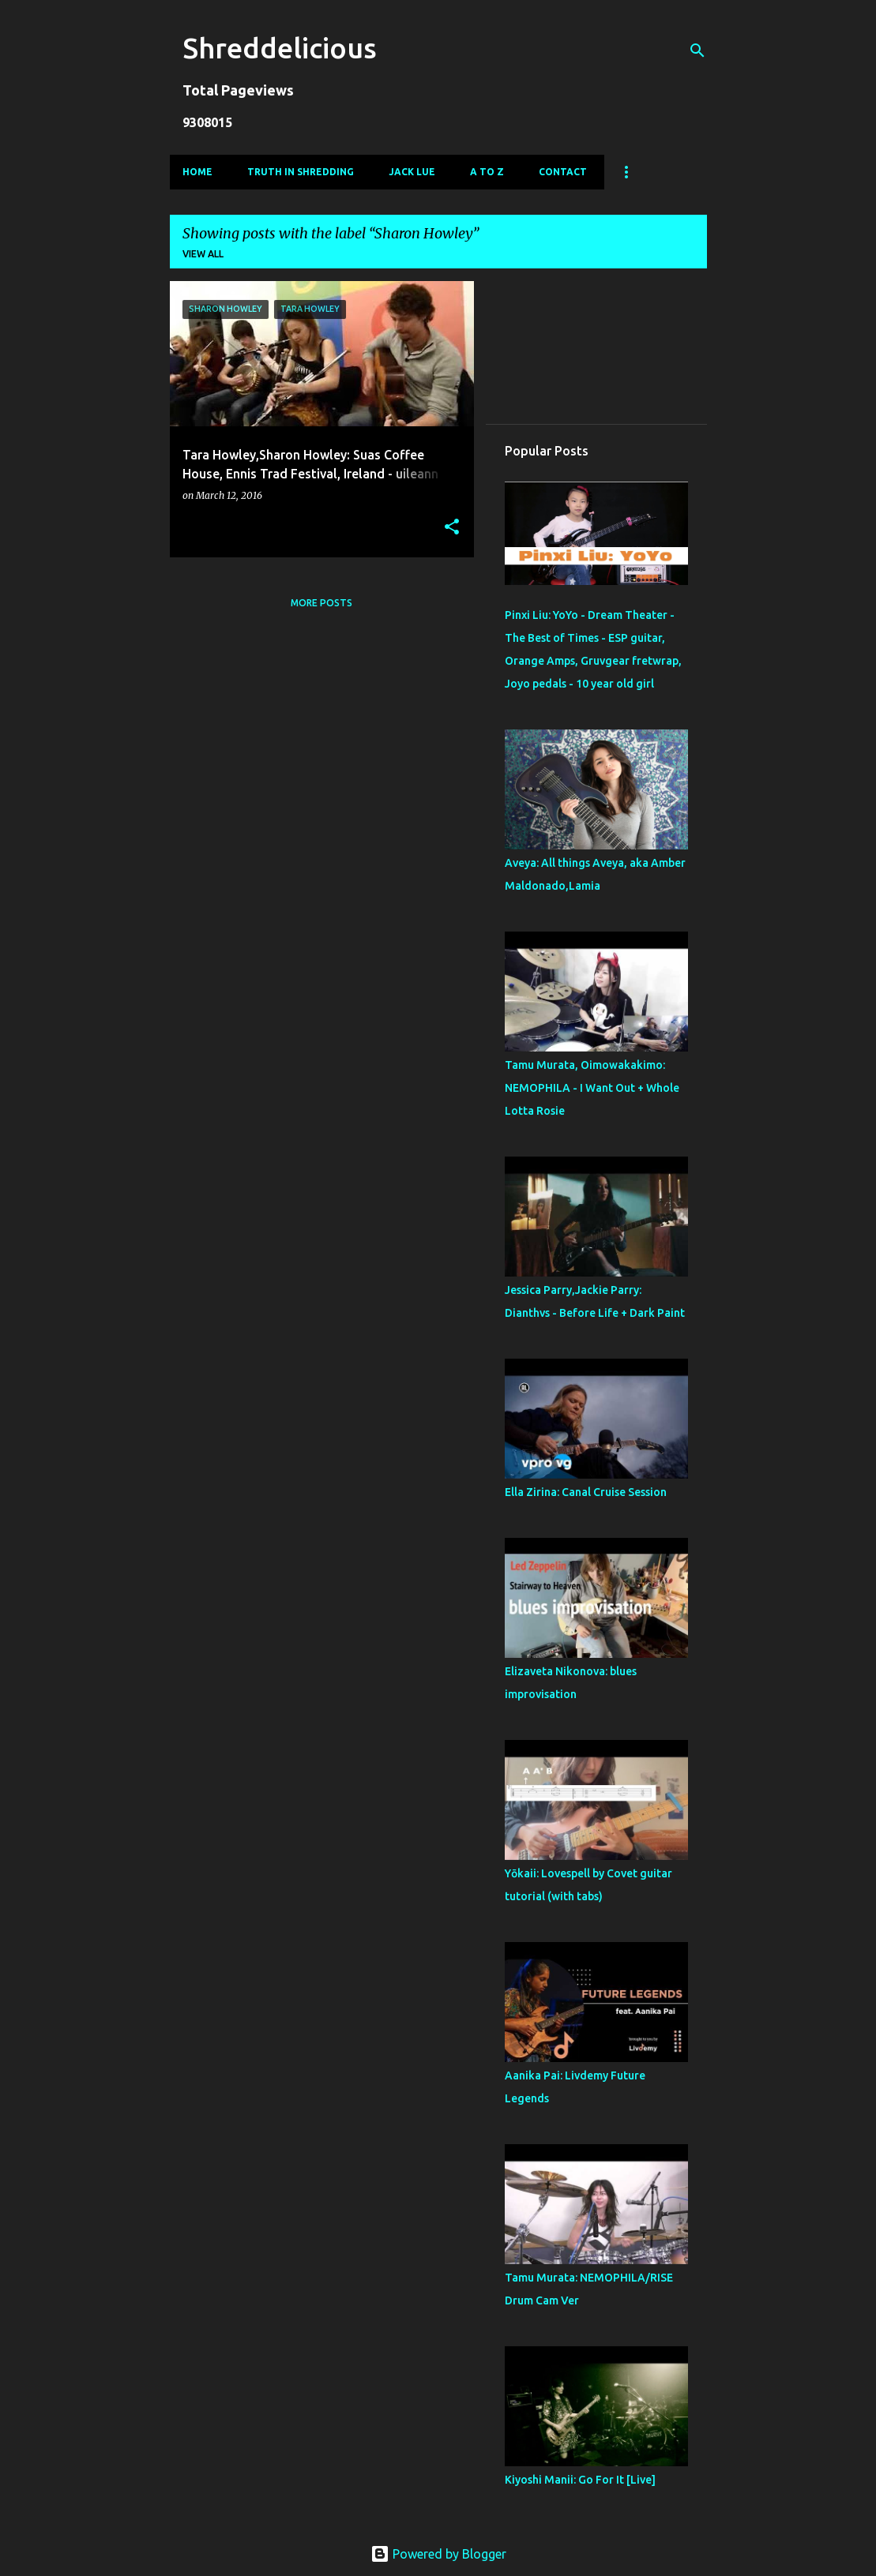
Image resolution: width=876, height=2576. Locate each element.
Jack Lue (412, 172)
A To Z (487, 172)
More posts (321, 603)
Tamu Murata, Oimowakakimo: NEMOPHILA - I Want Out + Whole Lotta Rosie (592, 1088)
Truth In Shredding (300, 172)
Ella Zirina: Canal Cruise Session (586, 1492)
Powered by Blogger (438, 2554)
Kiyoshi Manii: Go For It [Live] (580, 2479)
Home (197, 172)
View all (203, 254)
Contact (563, 172)
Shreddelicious (279, 48)
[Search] (697, 50)
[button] (451, 527)
